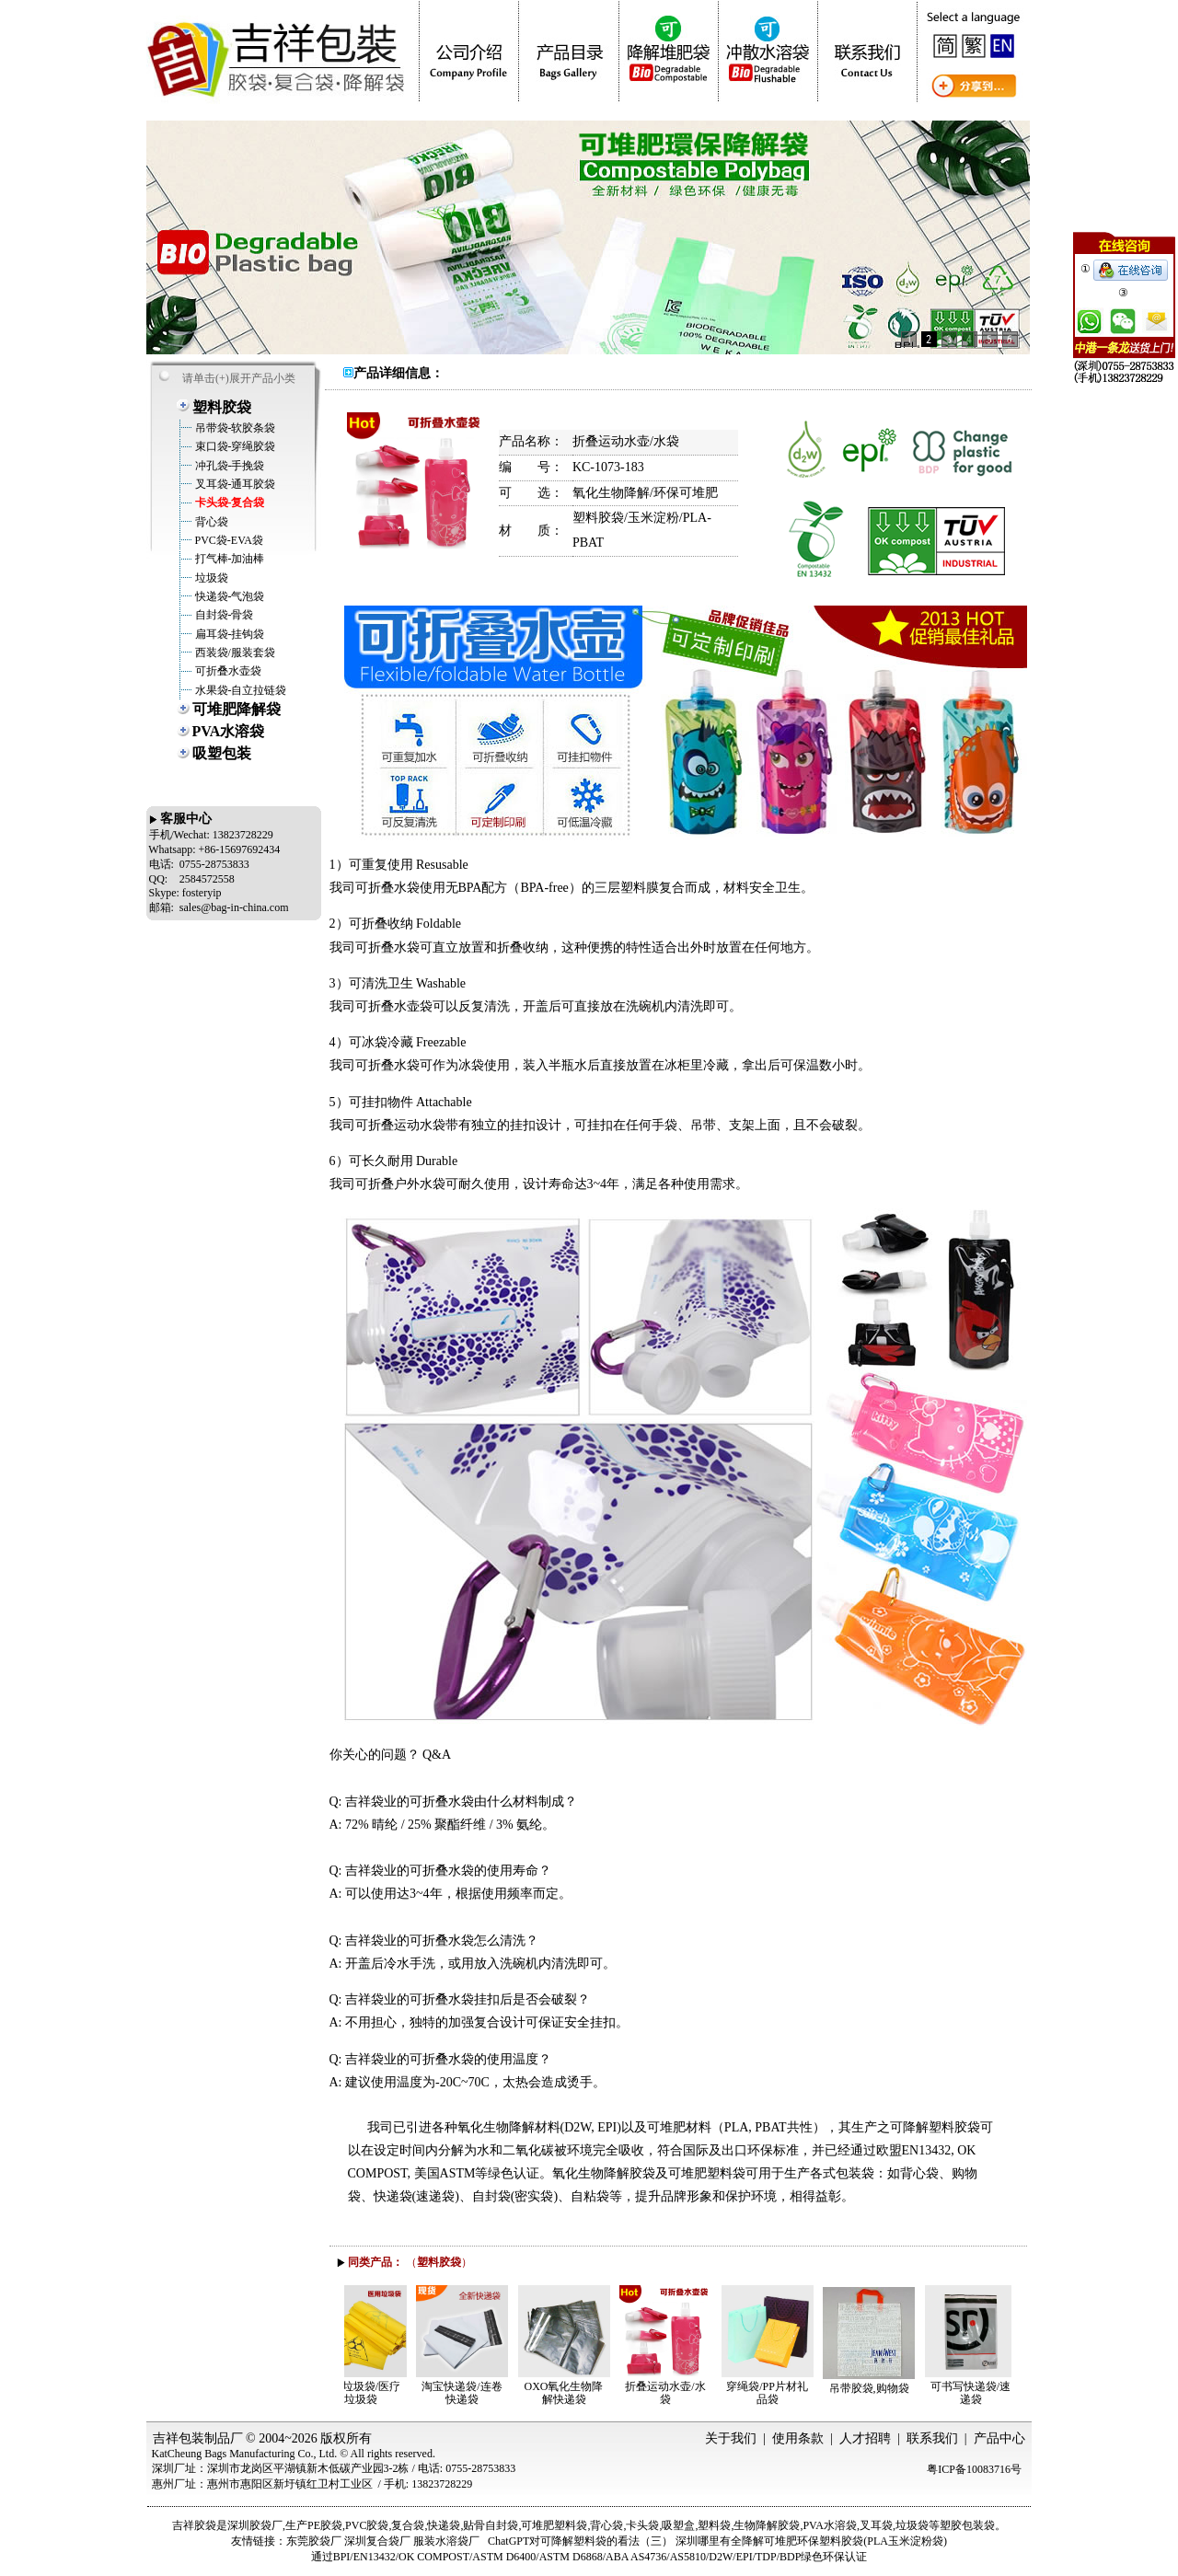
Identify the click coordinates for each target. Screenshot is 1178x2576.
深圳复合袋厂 (377, 2541)
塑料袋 (714, 2525)
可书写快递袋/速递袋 (975, 2393)
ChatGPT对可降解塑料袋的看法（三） (580, 2541)
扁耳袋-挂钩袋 (228, 634)
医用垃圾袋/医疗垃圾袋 (365, 2393)
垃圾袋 (210, 578)
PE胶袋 (324, 2525)
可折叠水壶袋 (226, 670)
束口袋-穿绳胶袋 (234, 446)
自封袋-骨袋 (223, 614)
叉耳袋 (876, 2525)
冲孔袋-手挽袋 (228, 465)
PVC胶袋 (366, 2525)
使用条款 (798, 2438)
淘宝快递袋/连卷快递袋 (466, 2393)
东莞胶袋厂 (313, 2541)
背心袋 (210, 521)
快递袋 (443, 2525)
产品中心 (999, 2438)
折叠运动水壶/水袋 (669, 2393)
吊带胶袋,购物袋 (874, 2388)
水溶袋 (840, 2525)
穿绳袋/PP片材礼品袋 (772, 2393)
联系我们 (932, 2438)
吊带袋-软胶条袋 (234, 428)
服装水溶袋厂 (446, 2541)
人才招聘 (865, 2438)
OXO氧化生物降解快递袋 (568, 2393)
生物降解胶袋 (766, 2525)
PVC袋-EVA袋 (227, 540)
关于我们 (730, 2438)
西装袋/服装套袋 (233, 652)
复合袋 (407, 2525)
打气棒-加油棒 (228, 558)
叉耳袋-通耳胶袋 (234, 484)
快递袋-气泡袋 (228, 596)
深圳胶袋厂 (255, 2525)
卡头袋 (642, 2525)
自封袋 (501, 2525)
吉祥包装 (178, 2438)
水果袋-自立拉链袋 (239, 690)
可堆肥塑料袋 (554, 2525)
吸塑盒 (678, 2525)
